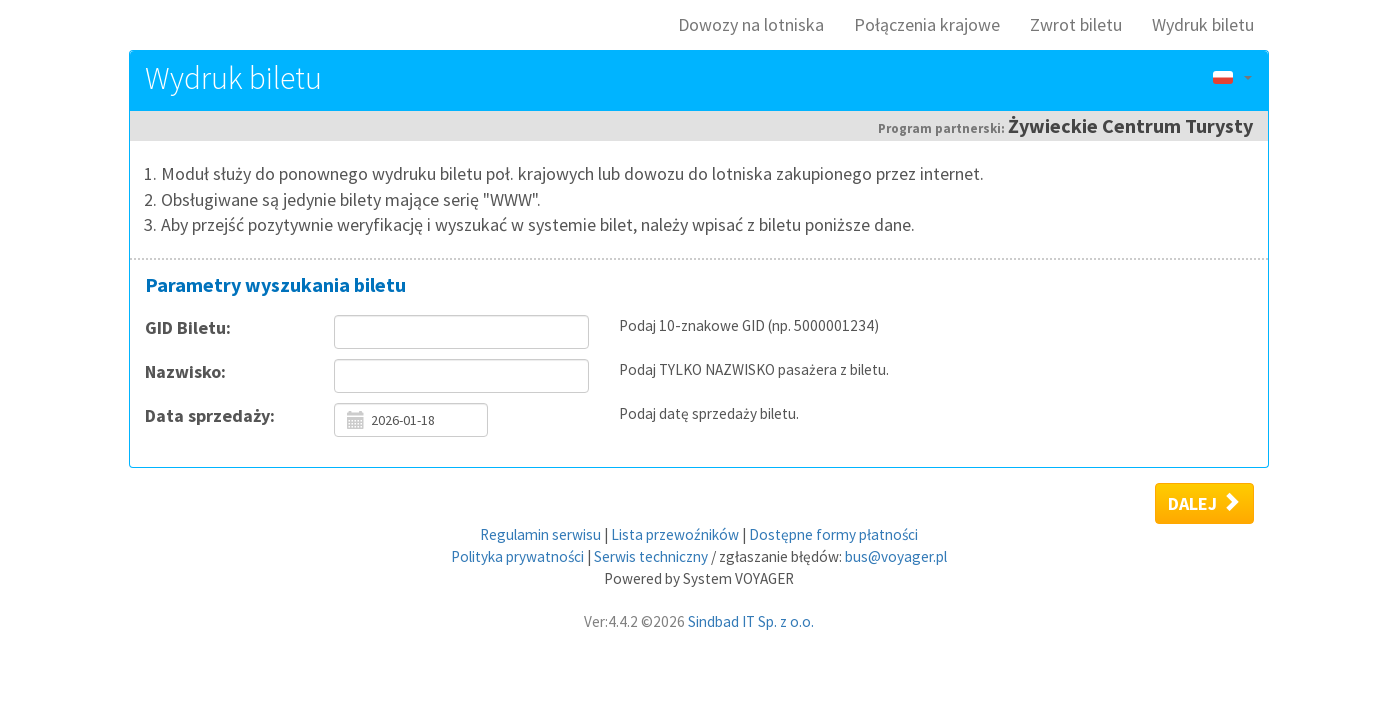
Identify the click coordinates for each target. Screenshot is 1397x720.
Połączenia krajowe (927, 24)
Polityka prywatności (517, 556)
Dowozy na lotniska (751, 24)
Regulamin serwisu (540, 534)
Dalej (1204, 503)
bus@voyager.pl (896, 556)
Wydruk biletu (1203, 24)
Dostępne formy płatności (833, 534)
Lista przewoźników (675, 534)
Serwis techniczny (651, 556)
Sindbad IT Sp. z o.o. (751, 621)
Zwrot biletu (1076, 24)
